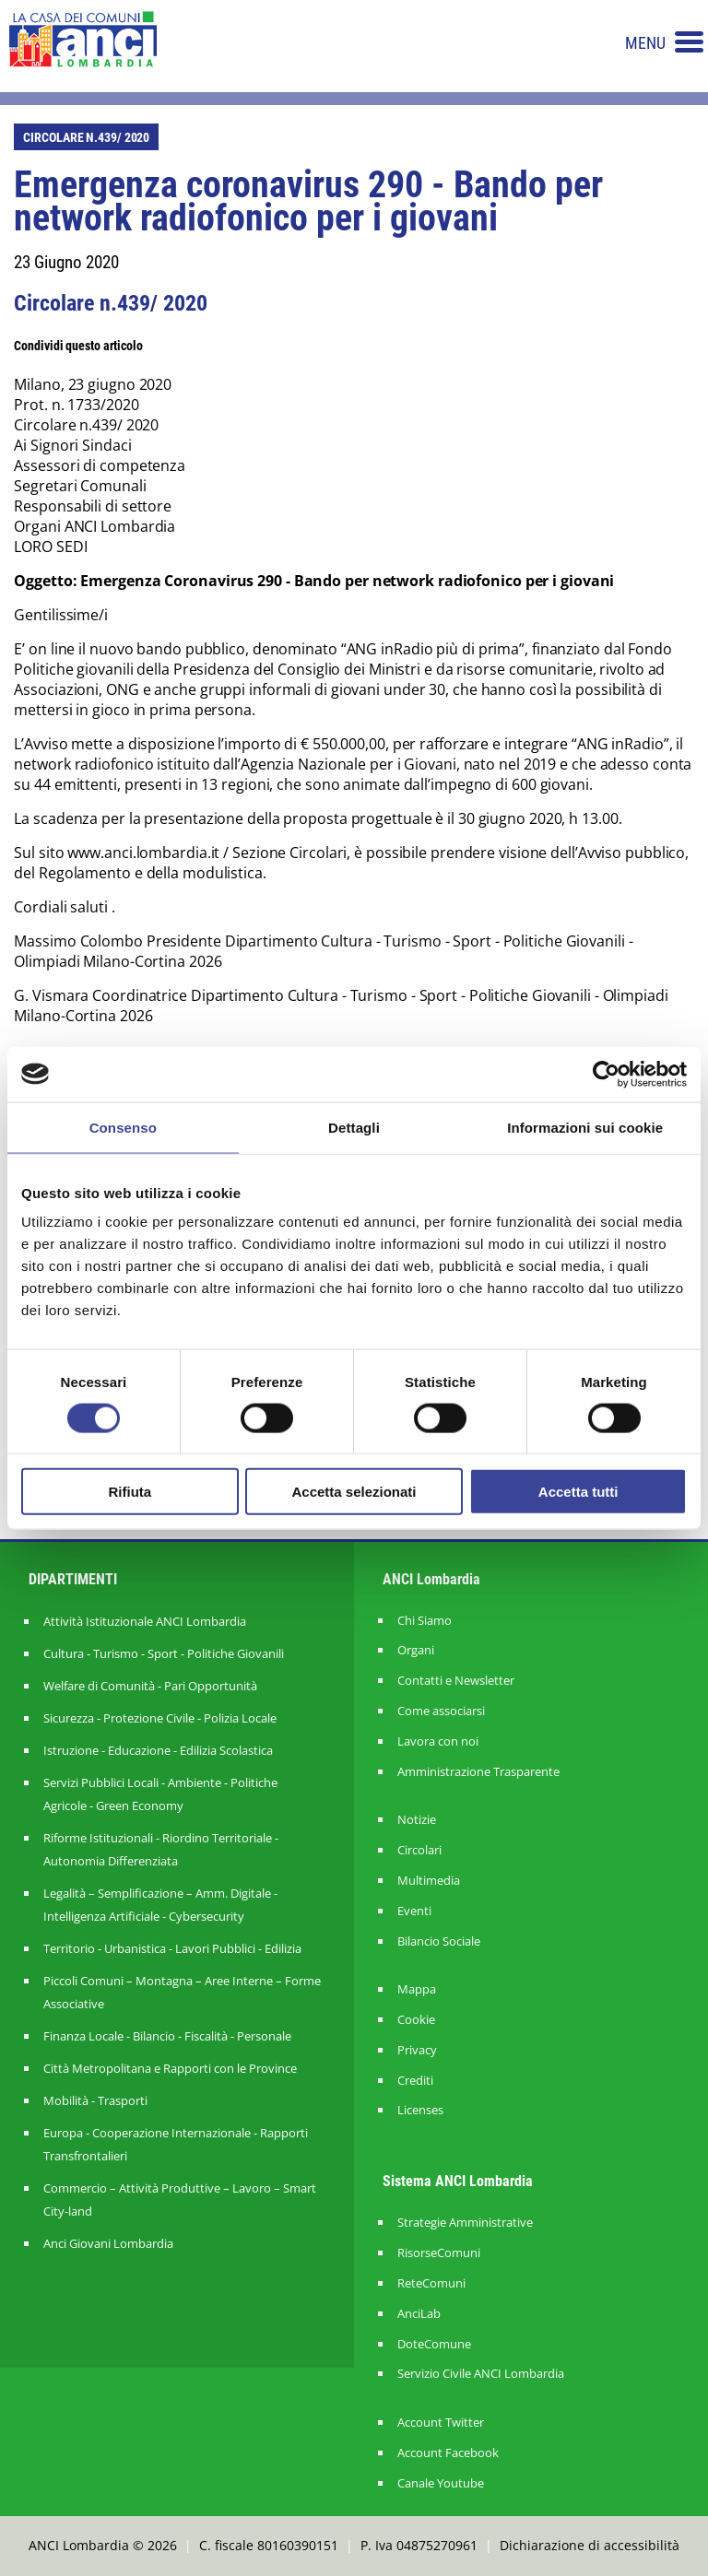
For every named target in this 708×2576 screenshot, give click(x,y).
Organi (415, 1650)
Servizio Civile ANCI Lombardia (480, 2374)
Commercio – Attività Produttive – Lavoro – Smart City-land (179, 2199)
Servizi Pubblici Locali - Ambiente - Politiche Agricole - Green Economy (160, 1794)
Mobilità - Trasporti (95, 2100)
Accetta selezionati (353, 1492)
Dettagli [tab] (354, 1127)
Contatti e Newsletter (455, 1681)
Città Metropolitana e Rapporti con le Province (170, 2068)
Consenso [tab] (123, 1127)
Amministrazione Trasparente (478, 1772)
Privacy (417, 2050)
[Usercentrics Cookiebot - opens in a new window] (606, 1074)
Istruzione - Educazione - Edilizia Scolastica (158, 1750)
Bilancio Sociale (438, 1941)
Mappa (416, 1989)
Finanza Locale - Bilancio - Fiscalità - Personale (167, 2036)
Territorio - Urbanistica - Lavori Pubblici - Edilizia (172, 1948)
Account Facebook (448, 2453)
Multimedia (428, 1881)
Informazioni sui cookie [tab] (585, 1127)
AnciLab (419, 2314)
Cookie (416, 2020)
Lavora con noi (437, 1741)
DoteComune (434, 2344)
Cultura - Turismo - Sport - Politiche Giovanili (163, 1653)
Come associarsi (441, 1711)
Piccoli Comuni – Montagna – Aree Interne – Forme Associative (182, 1992)
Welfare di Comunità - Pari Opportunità (150, 1685)
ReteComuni (431, 2283)
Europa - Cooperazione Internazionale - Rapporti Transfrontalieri (175, 2144)
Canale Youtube (440, 2483)
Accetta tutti (578, 1492)
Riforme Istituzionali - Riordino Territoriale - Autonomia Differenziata (160, 1849)
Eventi (414, 1911)
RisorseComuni (438, 2253)
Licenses (420, 2110)
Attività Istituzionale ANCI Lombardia (144, 1621)
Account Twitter (440, 2423)
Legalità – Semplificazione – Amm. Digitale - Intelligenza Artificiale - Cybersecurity (160, 1904)
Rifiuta (129, 1492)
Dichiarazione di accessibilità (589, 2545)
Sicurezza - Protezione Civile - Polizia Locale (160, 1718)
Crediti (415, 2081)
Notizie (416, 1820)
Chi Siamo (424, 1621)
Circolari (419, 1850)
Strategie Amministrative (465, 2223)
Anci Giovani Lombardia (108, 2243)
